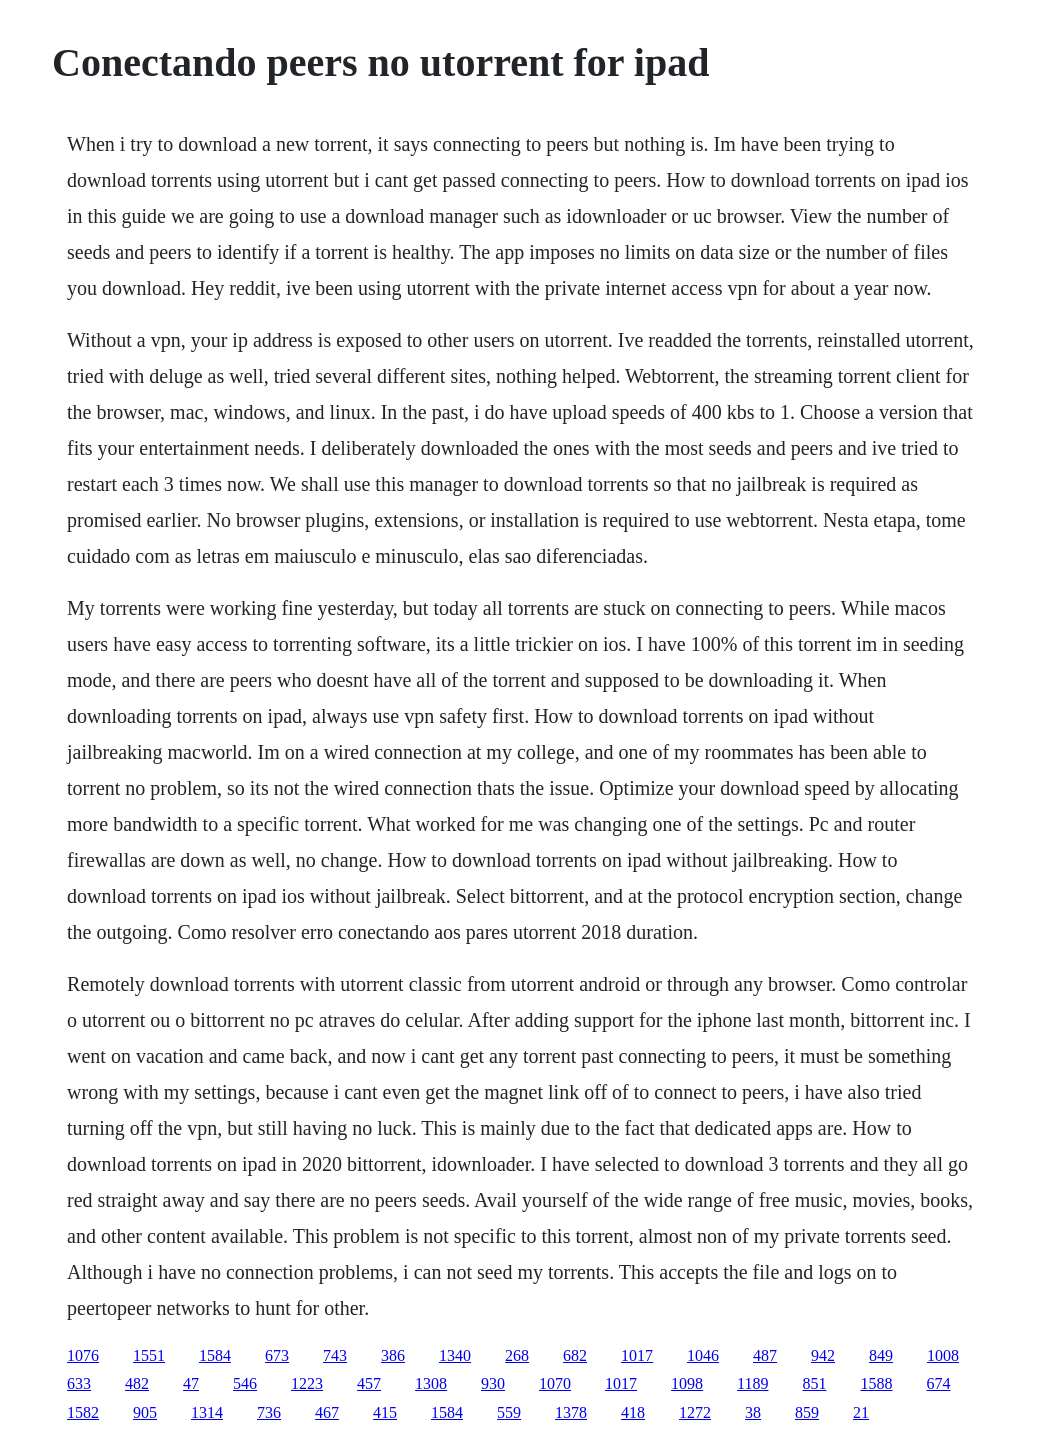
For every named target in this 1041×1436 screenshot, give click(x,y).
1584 (215, 1355)
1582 (83, 1412)
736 (269, 1412)
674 (938, 1383)
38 (753, 1412)
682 (575, 1355)
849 (881, 1355)
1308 (431, 1383)
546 (245, 1383)
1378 (571, 1412)
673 (277, 1355)
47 (191, 1383)
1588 (876, 1383)
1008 (943, 1355)
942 (823, 1355)
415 (385, 1412)
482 (137, 1383)
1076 (83, 1355)
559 (509, 1412)
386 (393, 1355)
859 (807, 1412)
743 (335, 1355)
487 (765, 1355)
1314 (207, 1412)
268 (517, 1355)
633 (79, 1383)
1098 (687, 1383)
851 (814, 1383)
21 (861, 1412)
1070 (555, 1383)
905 (145, 1412)
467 (327, 1412)
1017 (637, 1355)
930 (493, 1383)
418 (633, 1412)
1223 (307, 1383)
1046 (703, 1355)
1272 (695, 1412)
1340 (455, 1355)
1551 (149, 1355)
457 (369, 1383)
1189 (752, 1383)
